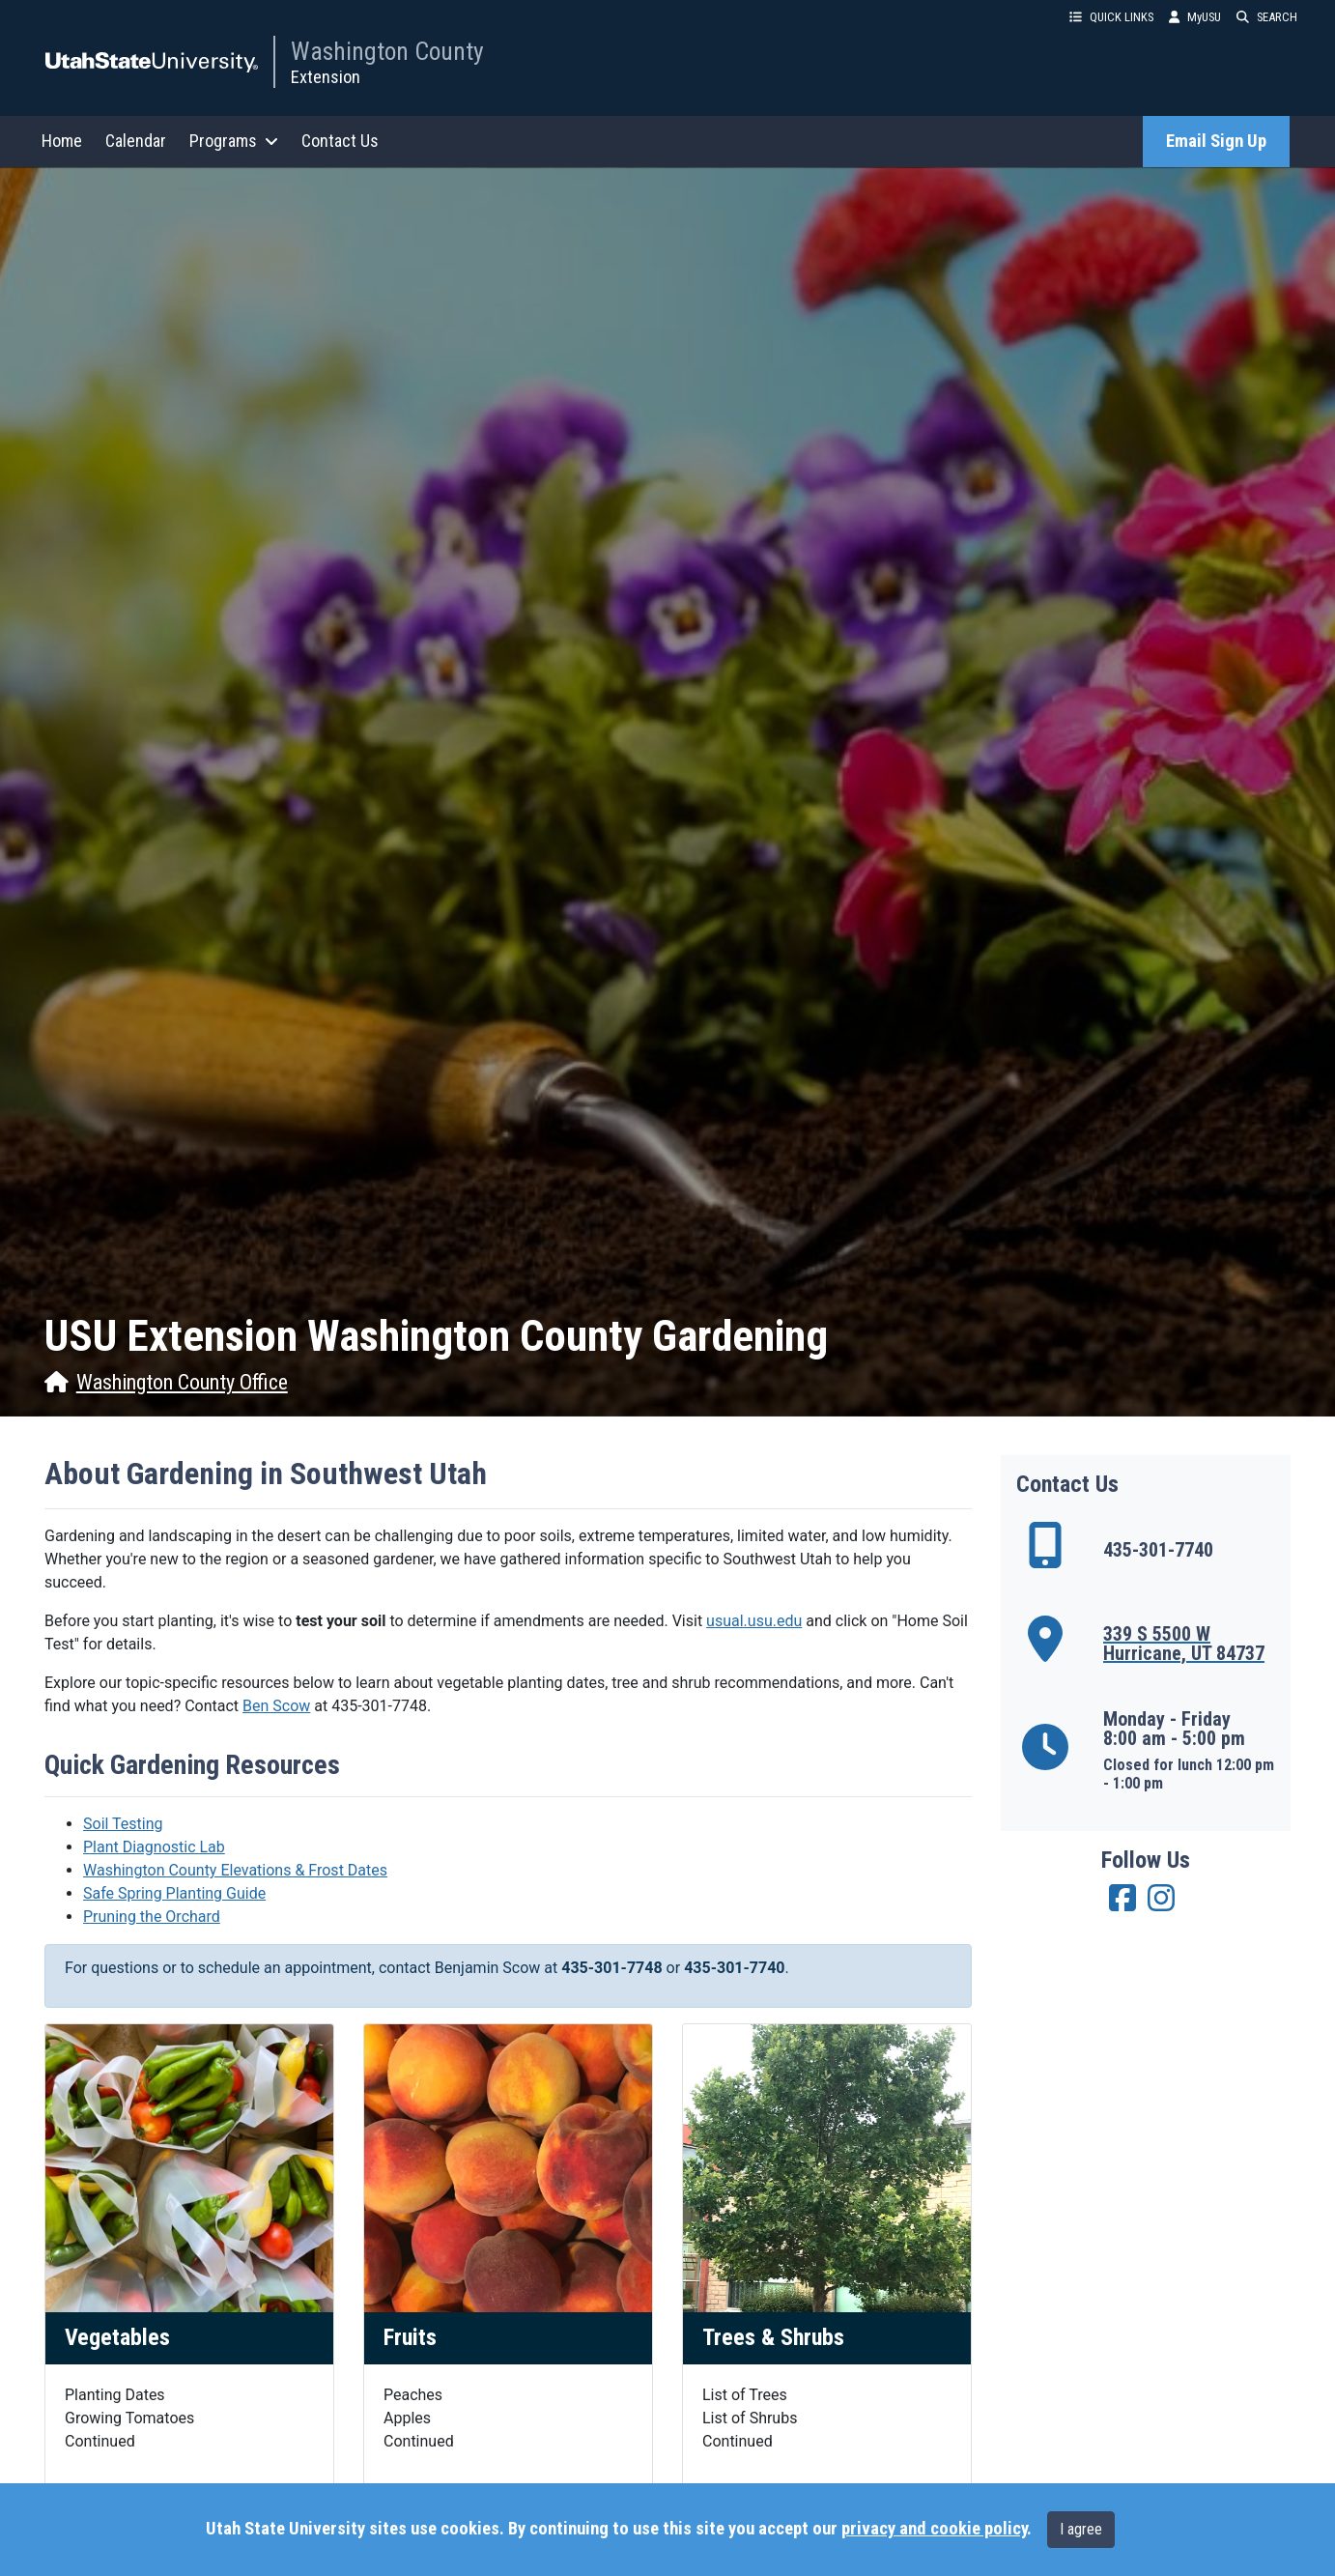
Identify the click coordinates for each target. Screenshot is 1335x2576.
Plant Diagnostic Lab (154, 1847)
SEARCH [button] (1266, 17)
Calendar (135, 140)
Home (62, 140)
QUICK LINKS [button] (1111, 17)
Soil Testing (123, 1824)
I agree (1081, 2529)
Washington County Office (166, 1382)
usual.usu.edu (754, 1621)
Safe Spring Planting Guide (174, 1893)
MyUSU (1195, 17)
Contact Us (340, 140)
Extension (325, 77)
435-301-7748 (379, 1706)
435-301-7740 (734, 1968)
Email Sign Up (1216, 141)
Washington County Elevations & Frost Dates (235, 1870)
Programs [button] (233, 140)
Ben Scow (276, 1706)
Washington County (387, 51)
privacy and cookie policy (934, 2528)
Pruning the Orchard (151, 1916)
